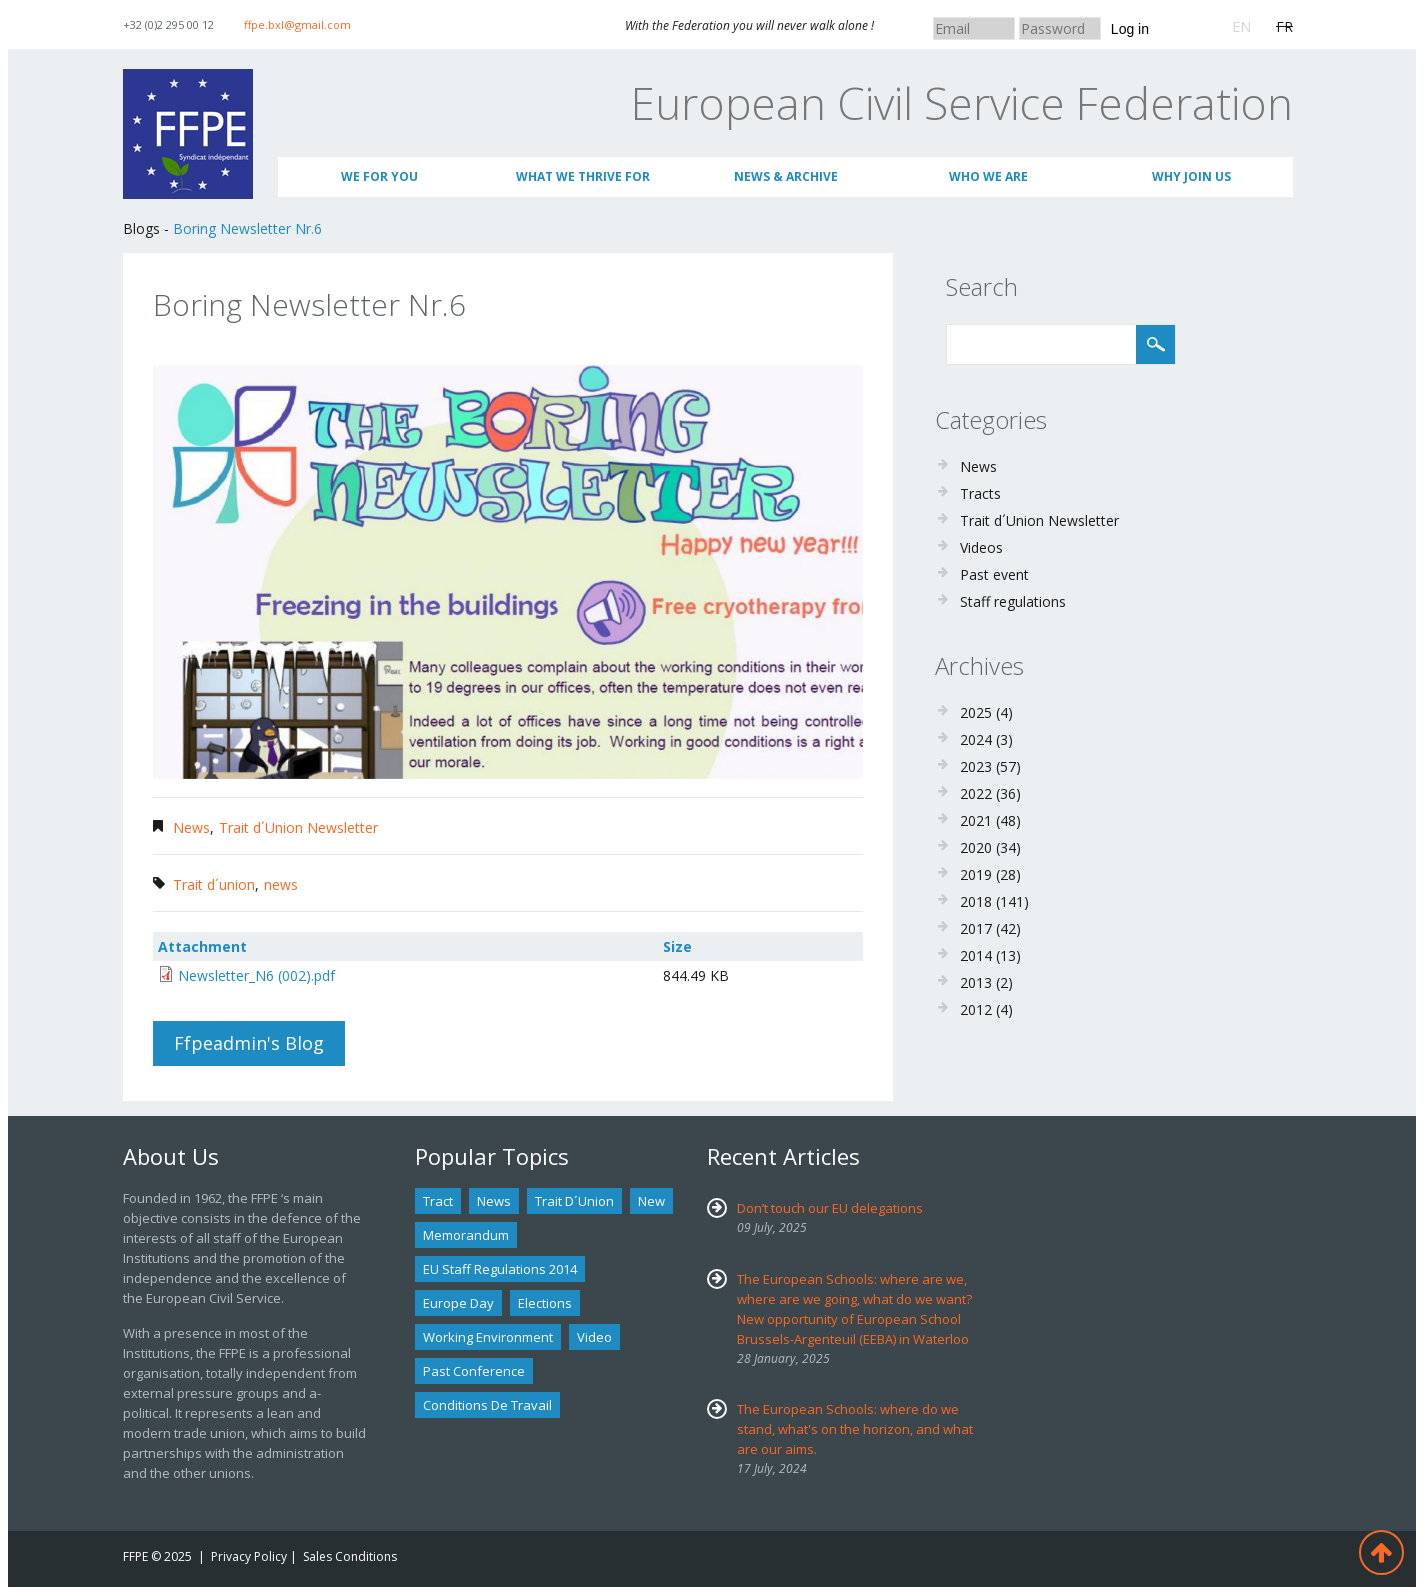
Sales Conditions (350, 1556)
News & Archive (786, 176)
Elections (545, 1303)
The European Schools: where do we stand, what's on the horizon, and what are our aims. (855, 1429)
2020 (976, 847)
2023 (976, 766)
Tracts (980, 493)
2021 (976, 820)
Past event (994, 574)
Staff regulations (1013, 601)
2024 (976, 739)
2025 (976, 712)
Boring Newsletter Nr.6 (247, 228)
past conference (474, 1371)
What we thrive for (583, 176)
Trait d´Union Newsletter (298, 827)
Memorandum (466, 1235)
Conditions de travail (487, 1405)
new (651, 1201)
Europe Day (458, 1303)
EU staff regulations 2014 (500, 1269)
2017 (976, 928)
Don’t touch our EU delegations (830, 1208)
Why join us (1191, 176)
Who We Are (988, 176)
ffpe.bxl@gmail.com (297, 24)
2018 (976, 901)
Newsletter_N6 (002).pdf (256, 975)
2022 (976, 793)
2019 (976, 874)
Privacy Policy (249, 1556)
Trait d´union (214, 884)
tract (438, 1201)
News (191, 827)
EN (1241, 26)
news (281, 884)
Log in (1130, 29)
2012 (976, 1009)
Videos (981, 547)
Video (594, 1337)
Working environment (488, 1337)
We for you (379, 176)
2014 (976, 955)
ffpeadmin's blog (249, 1043)
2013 (976, 982)
